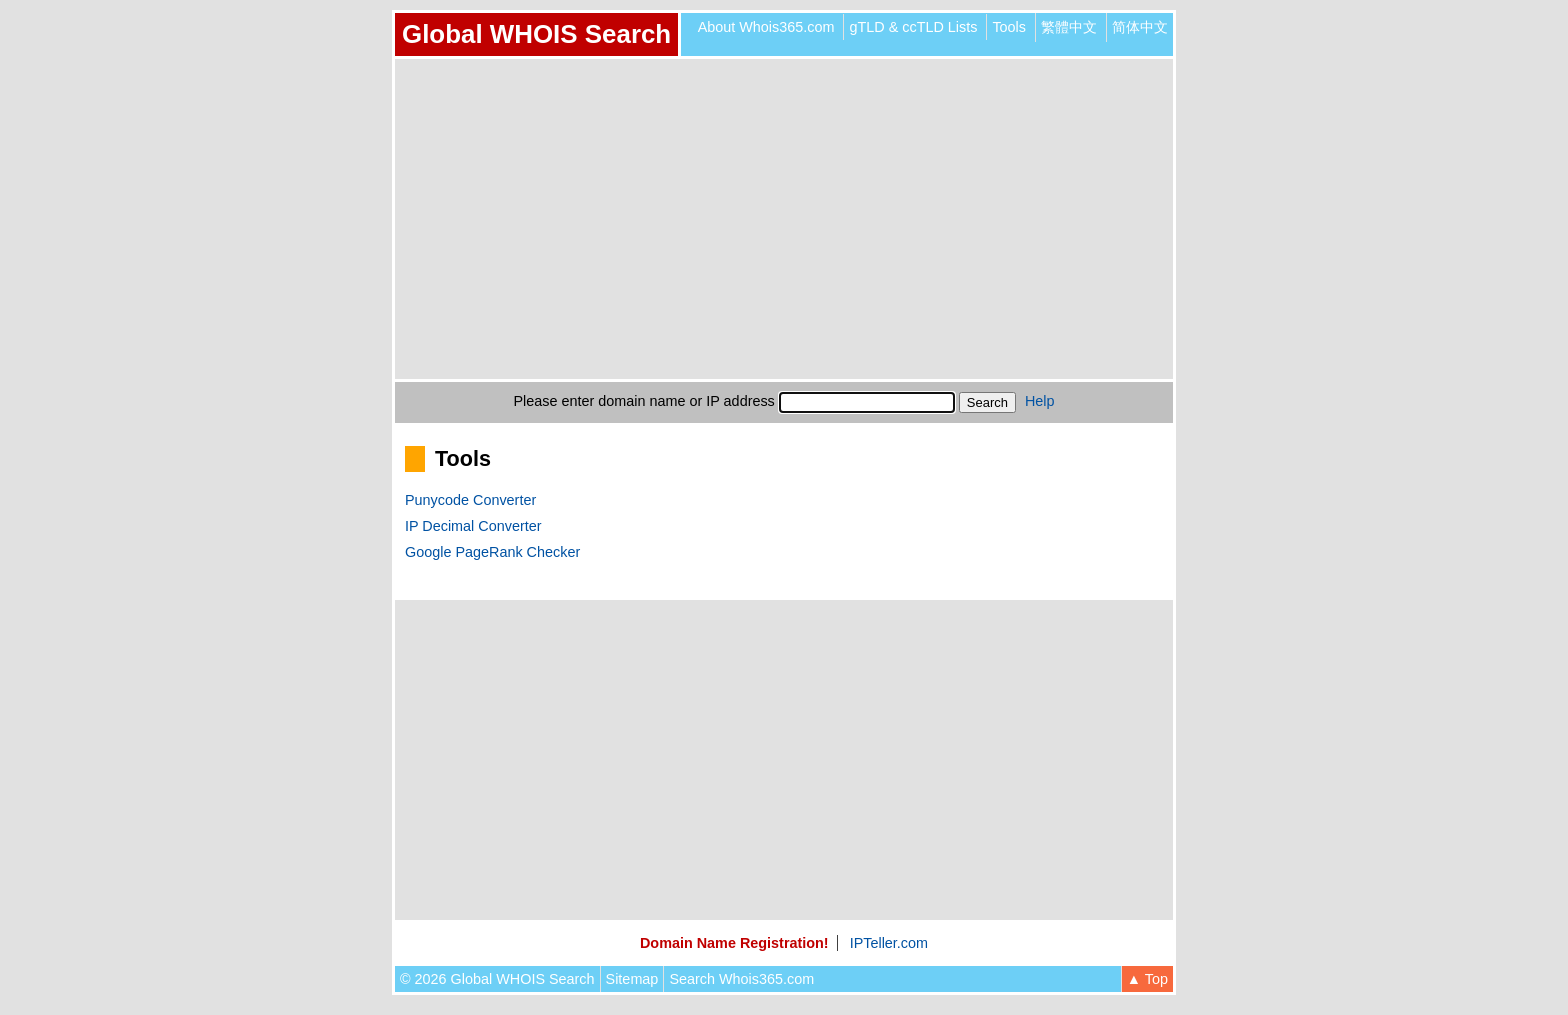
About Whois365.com (766, 27)
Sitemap (632, 979)
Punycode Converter (470, 500)
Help (1040, 401)
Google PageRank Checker (492, 552)
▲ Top (1147, 979)
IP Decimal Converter (473, 526)
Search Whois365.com (741, 979)
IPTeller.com (889, 943)
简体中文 (1140, 27)
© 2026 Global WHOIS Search (497, 979)
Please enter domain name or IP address (644, 401)
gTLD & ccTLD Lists (913, 27)
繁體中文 (1069, 27)
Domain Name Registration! (734, 943)
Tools (1009, 27)
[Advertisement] (784, 219)
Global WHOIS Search (536, 34)
